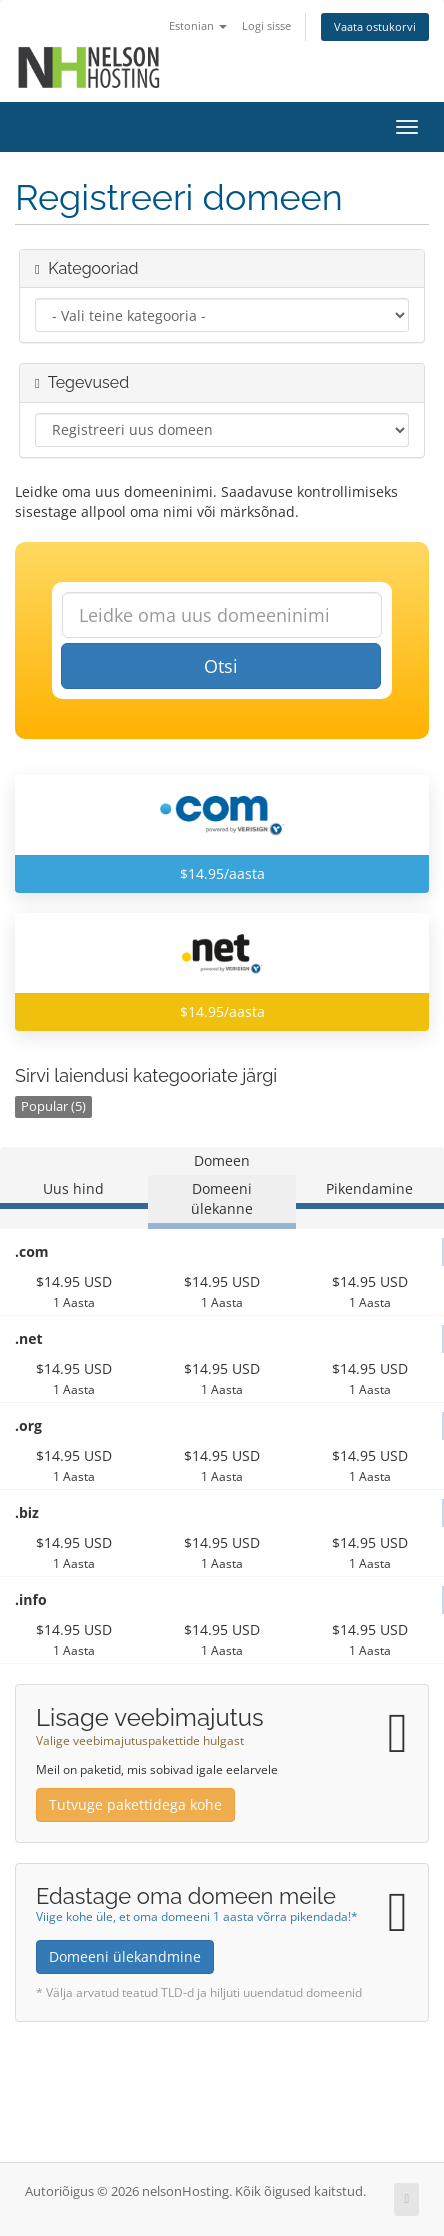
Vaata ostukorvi (375, 26)
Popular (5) (53, 1106)
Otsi (221, 666)
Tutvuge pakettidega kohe (135, 1804)
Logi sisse (266, 25)
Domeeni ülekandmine (125, 1956)
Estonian (198, 25)
